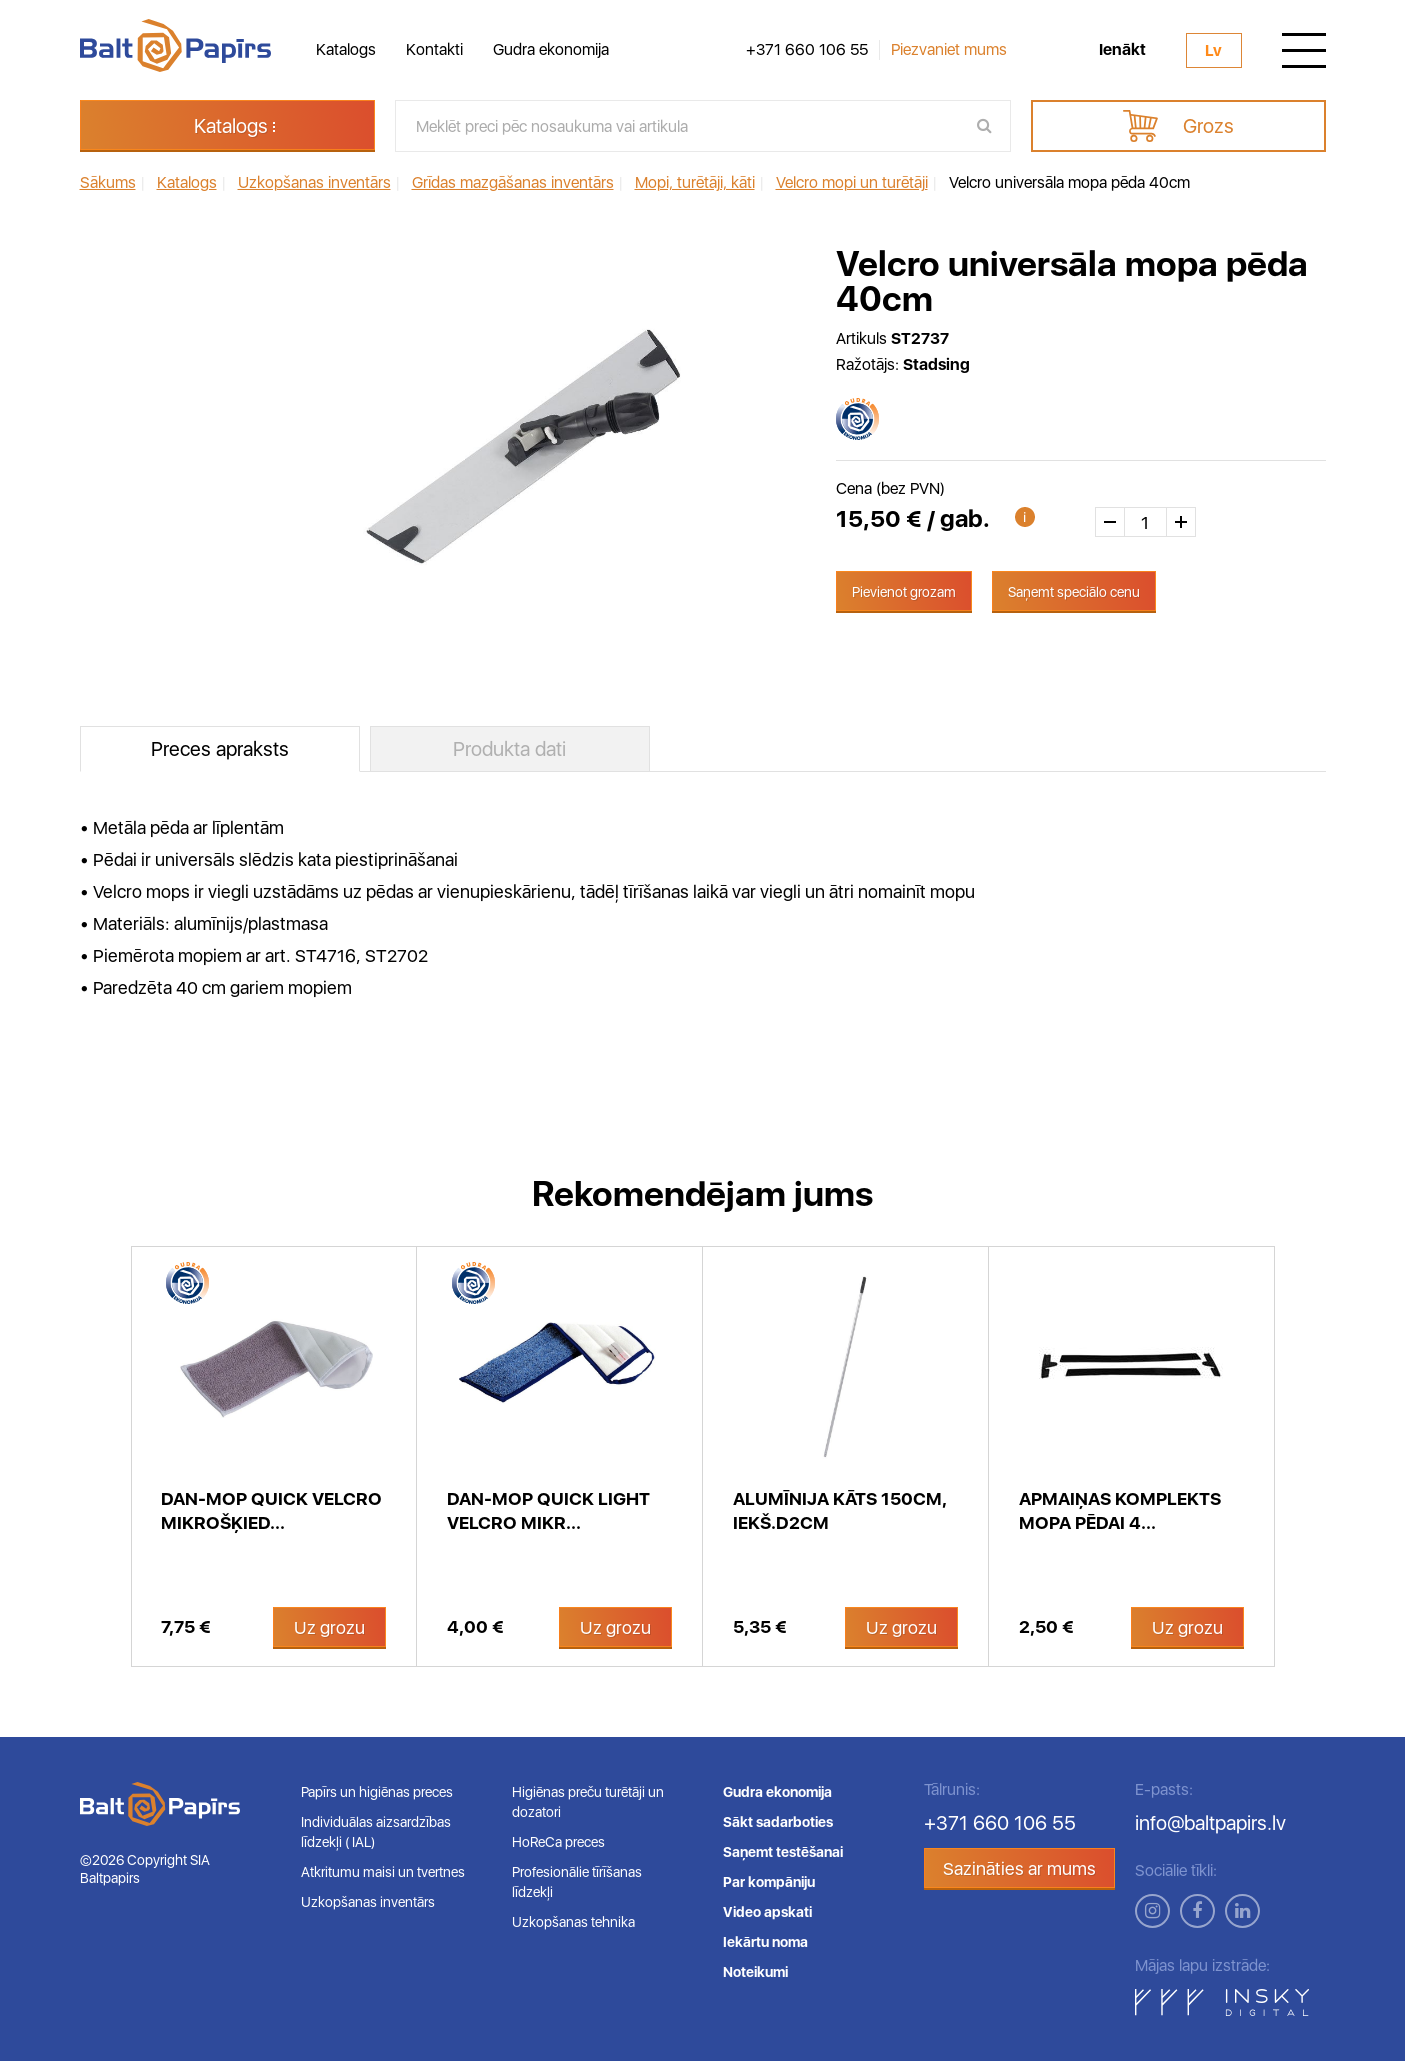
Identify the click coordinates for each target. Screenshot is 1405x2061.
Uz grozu (329, 1627)
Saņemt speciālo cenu (1074, 592)
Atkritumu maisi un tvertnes (383, 1872)
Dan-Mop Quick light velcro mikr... (548, 1510)
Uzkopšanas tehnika (573, 1922)
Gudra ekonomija (551, 49)
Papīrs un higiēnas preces (377, 1792)
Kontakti (434, 49)
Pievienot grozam (904, 592)
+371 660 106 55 (807, 50)
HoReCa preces (558, 1842)
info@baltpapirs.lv (1210, 1823)
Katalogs (346, 49)
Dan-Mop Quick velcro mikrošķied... (271, 1510)
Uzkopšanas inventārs (368, 1902)
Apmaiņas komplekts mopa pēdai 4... (1120, 1510)
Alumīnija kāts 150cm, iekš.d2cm (840, 1510)
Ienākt (1122, 50)
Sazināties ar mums (1019, 1868)
